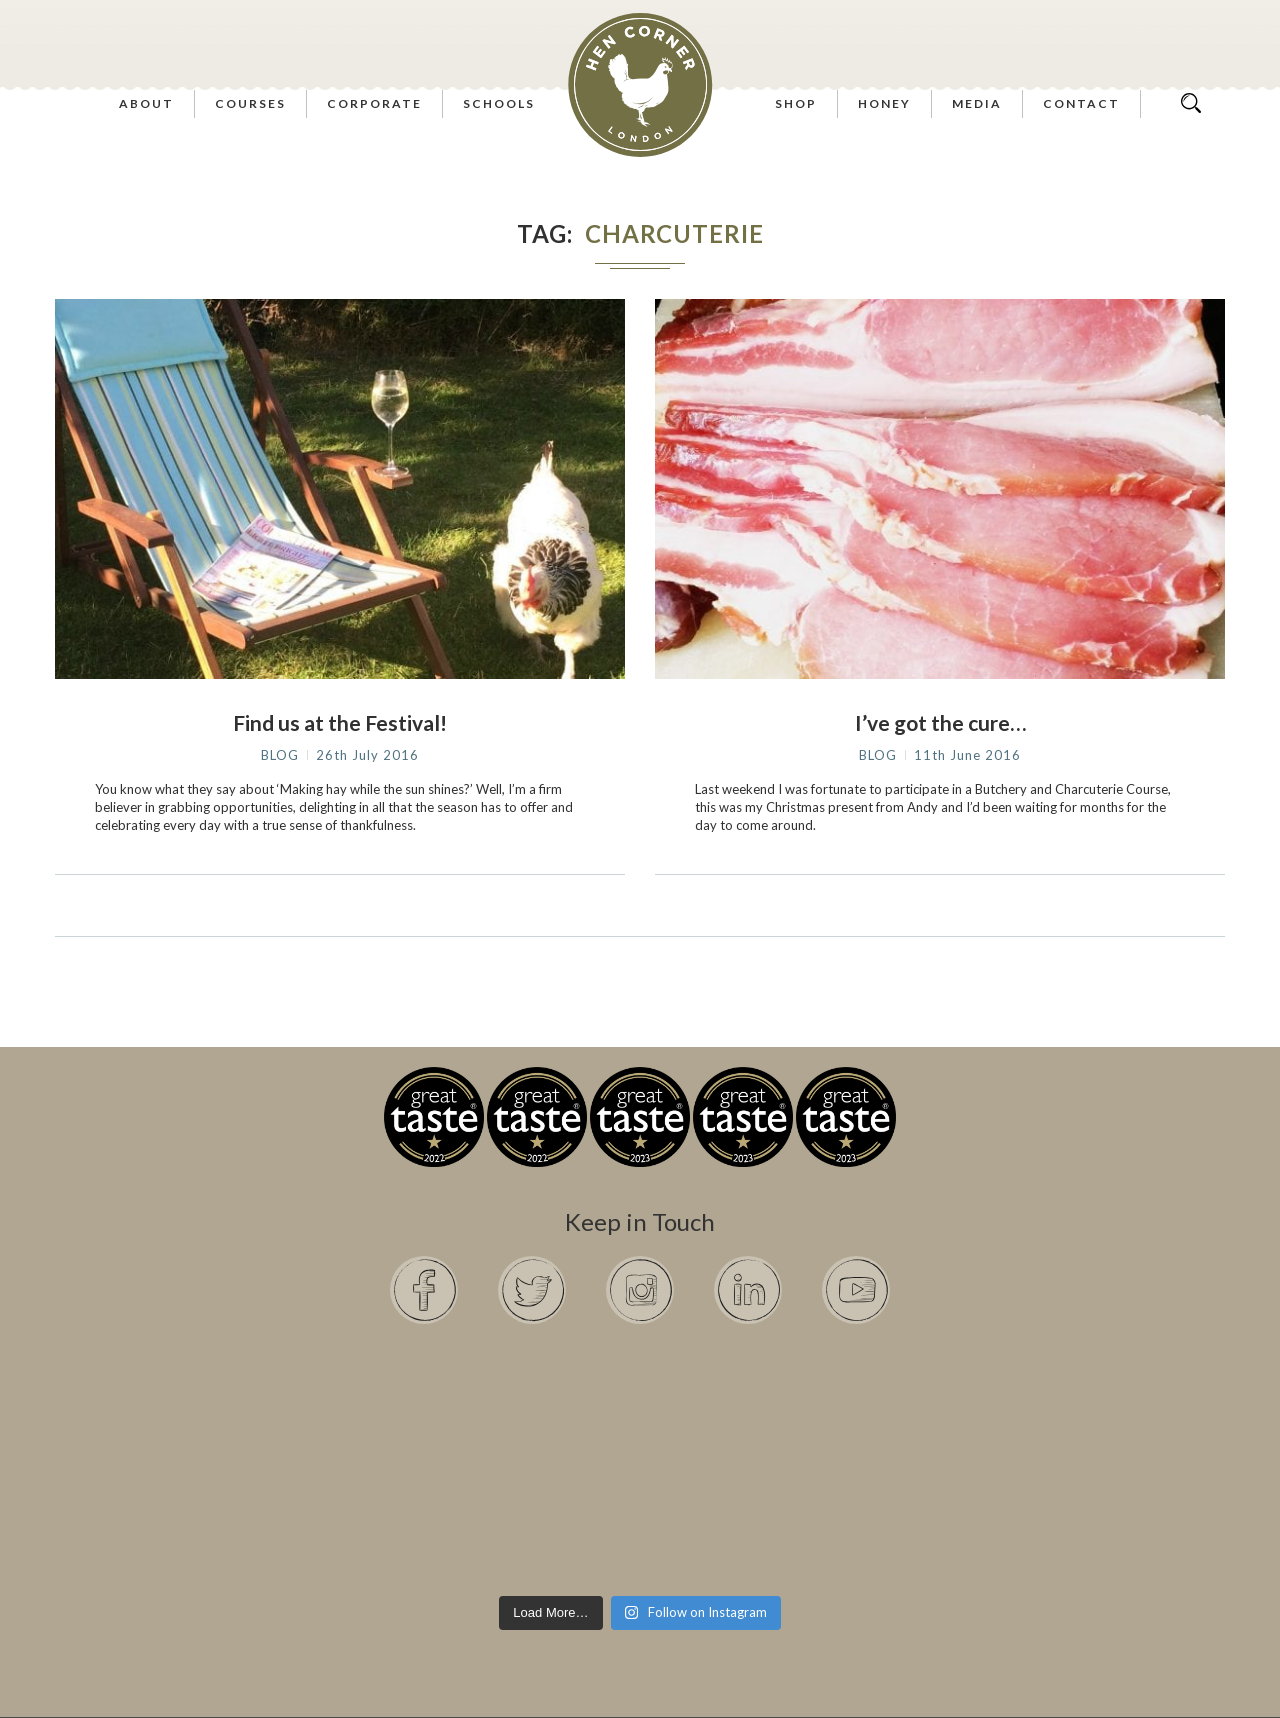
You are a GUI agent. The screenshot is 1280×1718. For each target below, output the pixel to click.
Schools (499, 103)
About (146, 103)
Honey (884, 103)
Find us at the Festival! (340, 722)
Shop (796, 103)
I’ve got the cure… (940, 722)
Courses (250, 103)
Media (977, 103)
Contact (1081, 103)
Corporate (374, 103)
